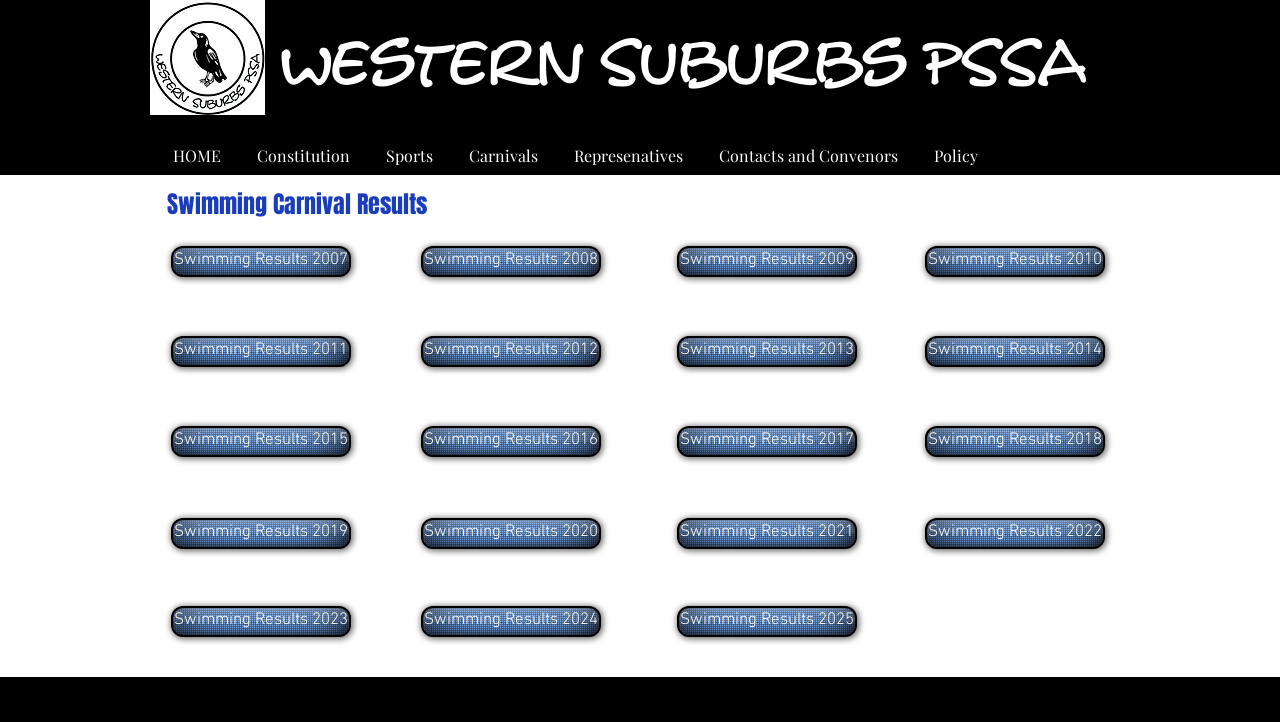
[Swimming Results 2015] (261, 441)
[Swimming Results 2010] (1015, 261)
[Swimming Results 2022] (1015, 533)
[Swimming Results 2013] (767, 351)
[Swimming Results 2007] (261, 261)
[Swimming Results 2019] (261, 533)
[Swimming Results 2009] (767, 261)
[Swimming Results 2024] (511, 621)
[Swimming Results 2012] (511, 351)
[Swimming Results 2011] (261, 351)
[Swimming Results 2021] (767, 533)
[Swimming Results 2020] (511, 533)
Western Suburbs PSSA (681, 64)
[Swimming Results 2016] (511, 441)
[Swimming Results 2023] (261, 621)
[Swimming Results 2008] (511, 261)
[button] (503, 147)
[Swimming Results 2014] (1015, 351)
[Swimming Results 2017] (767, 441)
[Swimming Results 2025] (767, 621)
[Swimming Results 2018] (1015, 441)
